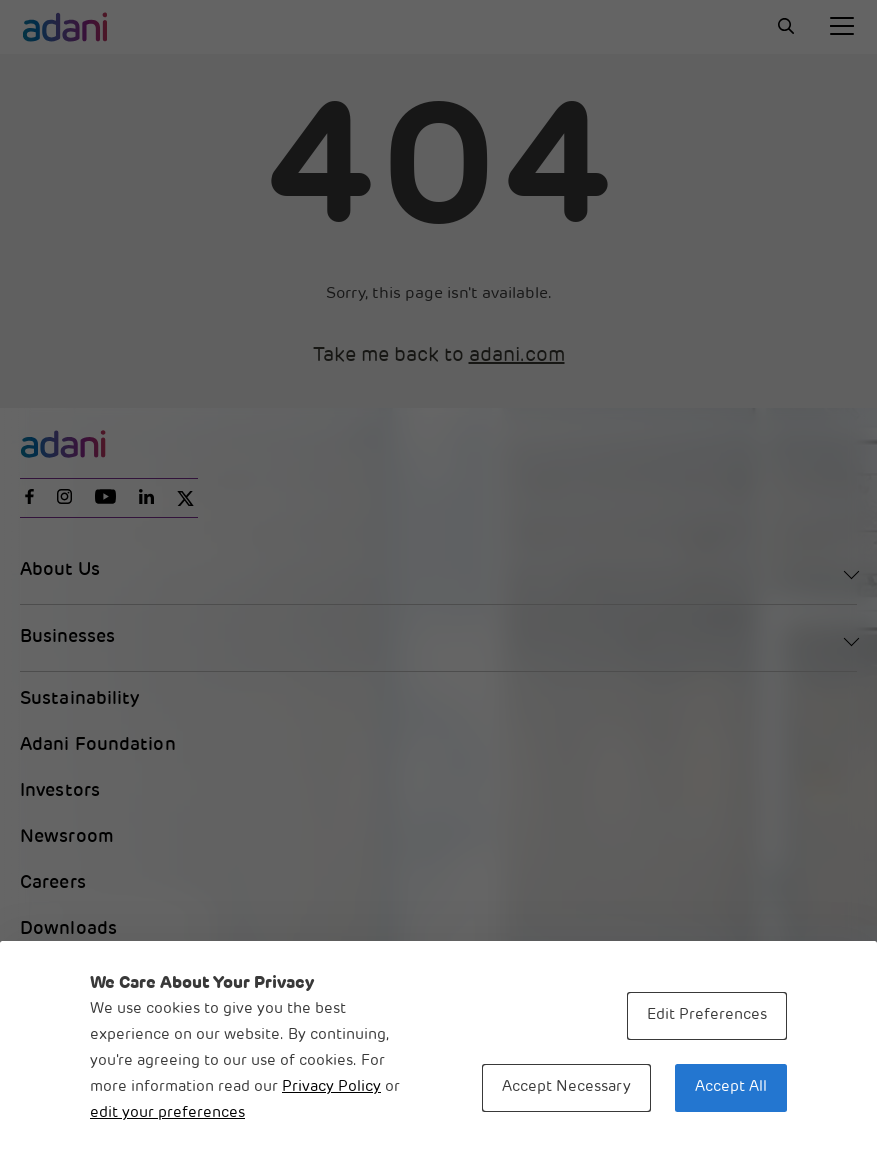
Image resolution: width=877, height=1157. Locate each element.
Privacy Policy (331, 1087)
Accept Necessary (566, 1087)
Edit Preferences (707, 1015)
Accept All (731, 1087)
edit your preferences (167, 1113)
